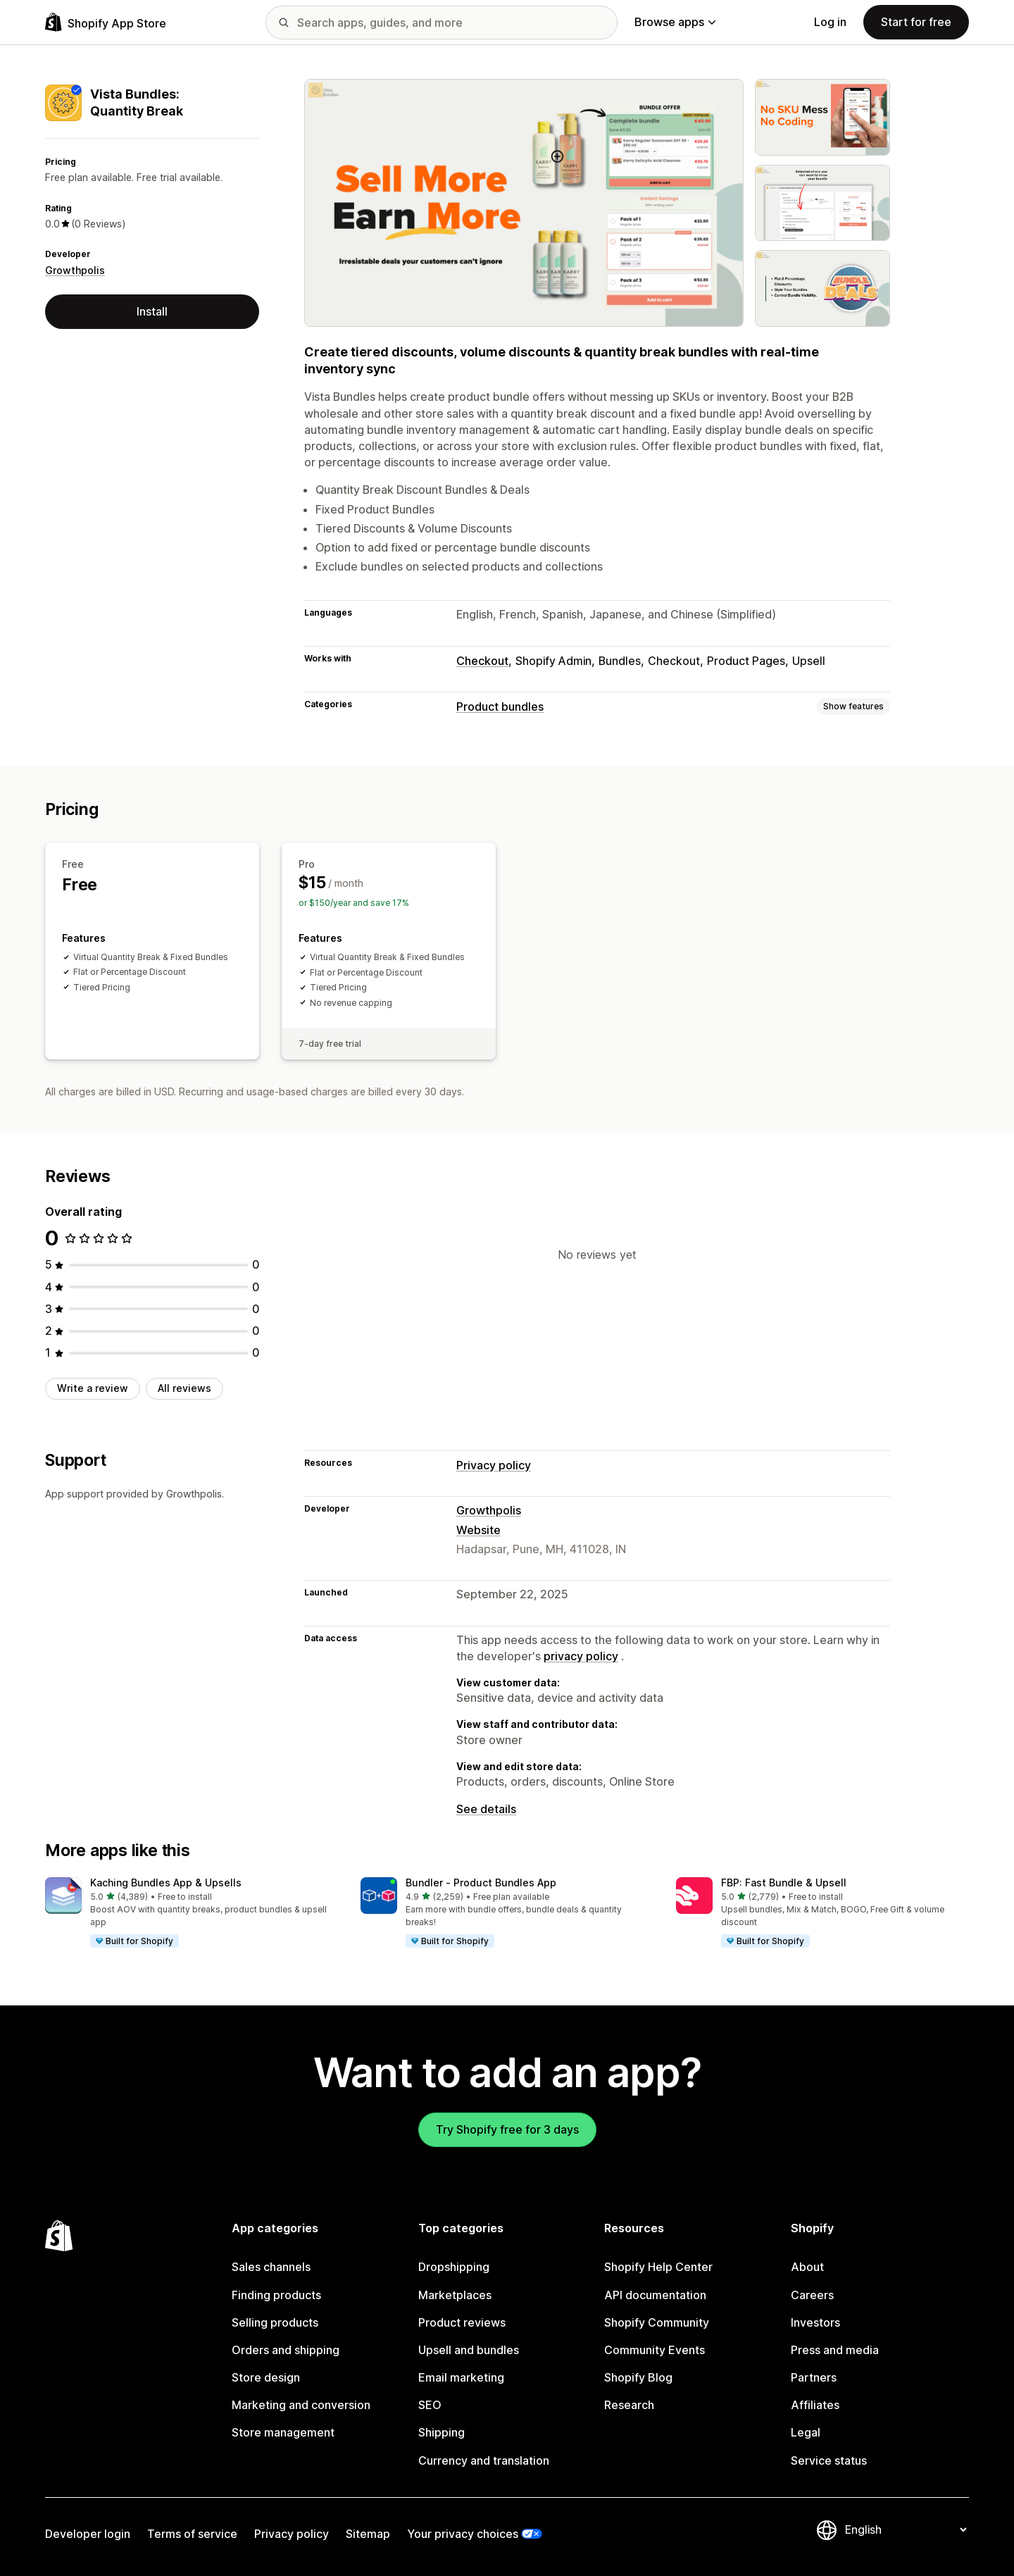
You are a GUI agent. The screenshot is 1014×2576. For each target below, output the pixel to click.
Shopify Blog (638, 2377)
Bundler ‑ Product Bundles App (481, 1883)
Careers (812, 2295)
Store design (266, 2377)
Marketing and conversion (301, 2405)
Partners (814, 2377)
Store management (283, 2432)
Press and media (835, 2350)
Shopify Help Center (658, 2267)
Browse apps (674, 22)
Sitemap (368, 2534)
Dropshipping (453, 2267)
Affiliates (815, 2405)
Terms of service (192, 2534)
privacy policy (581, 1656)
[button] (191, 1913)
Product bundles (500, 706)
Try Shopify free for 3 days (507, 2129)
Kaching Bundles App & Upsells (166, 1883)
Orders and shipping (285, 2350)
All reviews (184, 1388)
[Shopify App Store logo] (105, 22)
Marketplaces (455, 2295)
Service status (829, 2460)
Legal (805, 2432)
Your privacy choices (462, 2534)
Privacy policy (493, 1465)
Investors (815, 2322)
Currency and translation (483, 2460)
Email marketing (461, 2377)
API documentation (655, 2295)
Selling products (275, 2322)
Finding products (276, 2295)
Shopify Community (656, 2322)
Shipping (441, 2432)
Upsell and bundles (468, 2350)
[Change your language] (905, 2529)
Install (152, 311)
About (807, 2267)
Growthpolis (75, 270)
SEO (430, 2405)
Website (478, 1530)
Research (629, 2405)
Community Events (654, 2350)
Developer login (87, 2534)
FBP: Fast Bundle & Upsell (783, 1883)
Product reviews (462, 2322)
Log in (830, 22)
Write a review (92, 1388)
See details (486, 1809)
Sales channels (271, 2267)
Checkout (482, 661)
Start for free (916, 22)
